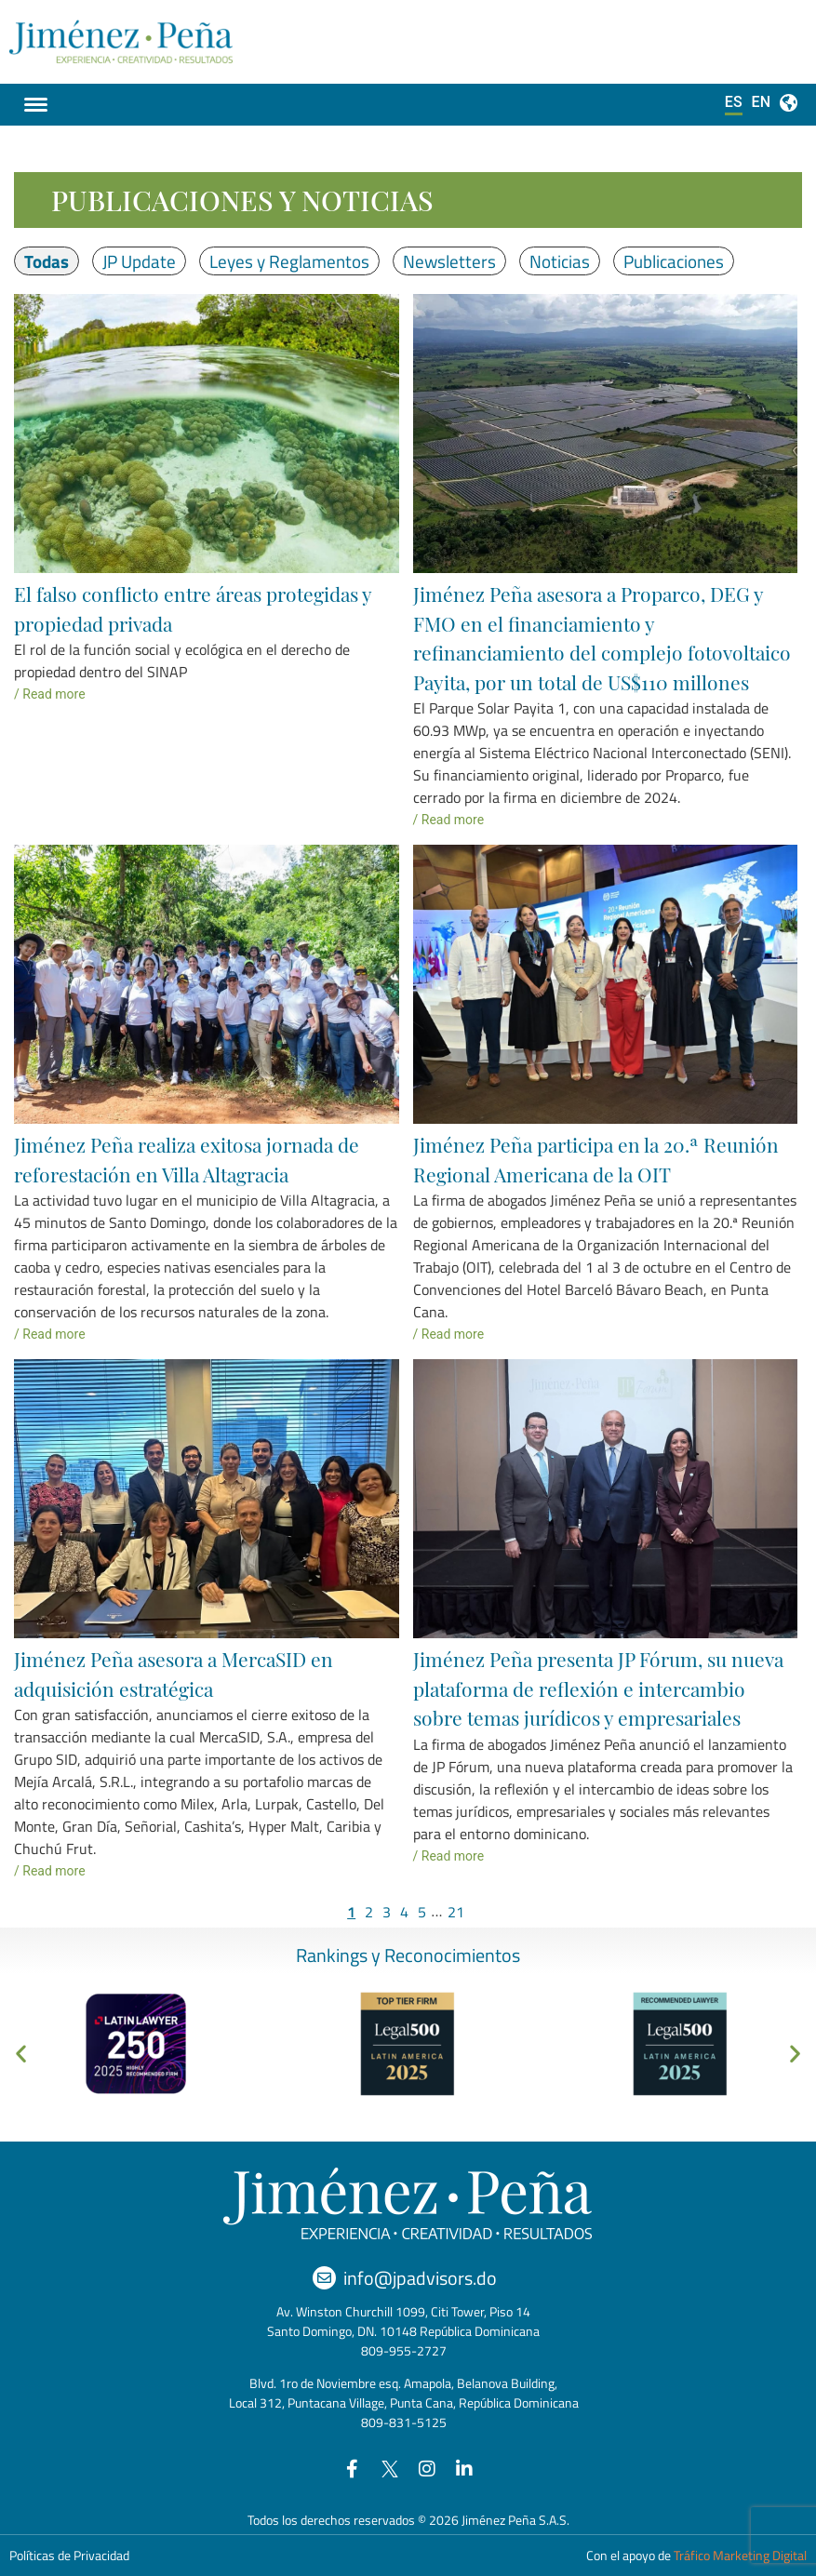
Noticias (559, 260)
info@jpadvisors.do (420, 2277)
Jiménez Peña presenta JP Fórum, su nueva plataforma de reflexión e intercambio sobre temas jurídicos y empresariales (598, 1688)
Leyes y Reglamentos (289, 260)
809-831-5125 (404, 2422)
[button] (21, 2053)
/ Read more (50, 694)
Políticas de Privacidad (69, 2555)
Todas (46, 260)
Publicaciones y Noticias (242, 200)
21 (456, 1912)
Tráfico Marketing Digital (740, 2555)
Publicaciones (673, 260)
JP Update (139, 260)
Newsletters (449, 260)
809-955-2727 (404, 2350)
